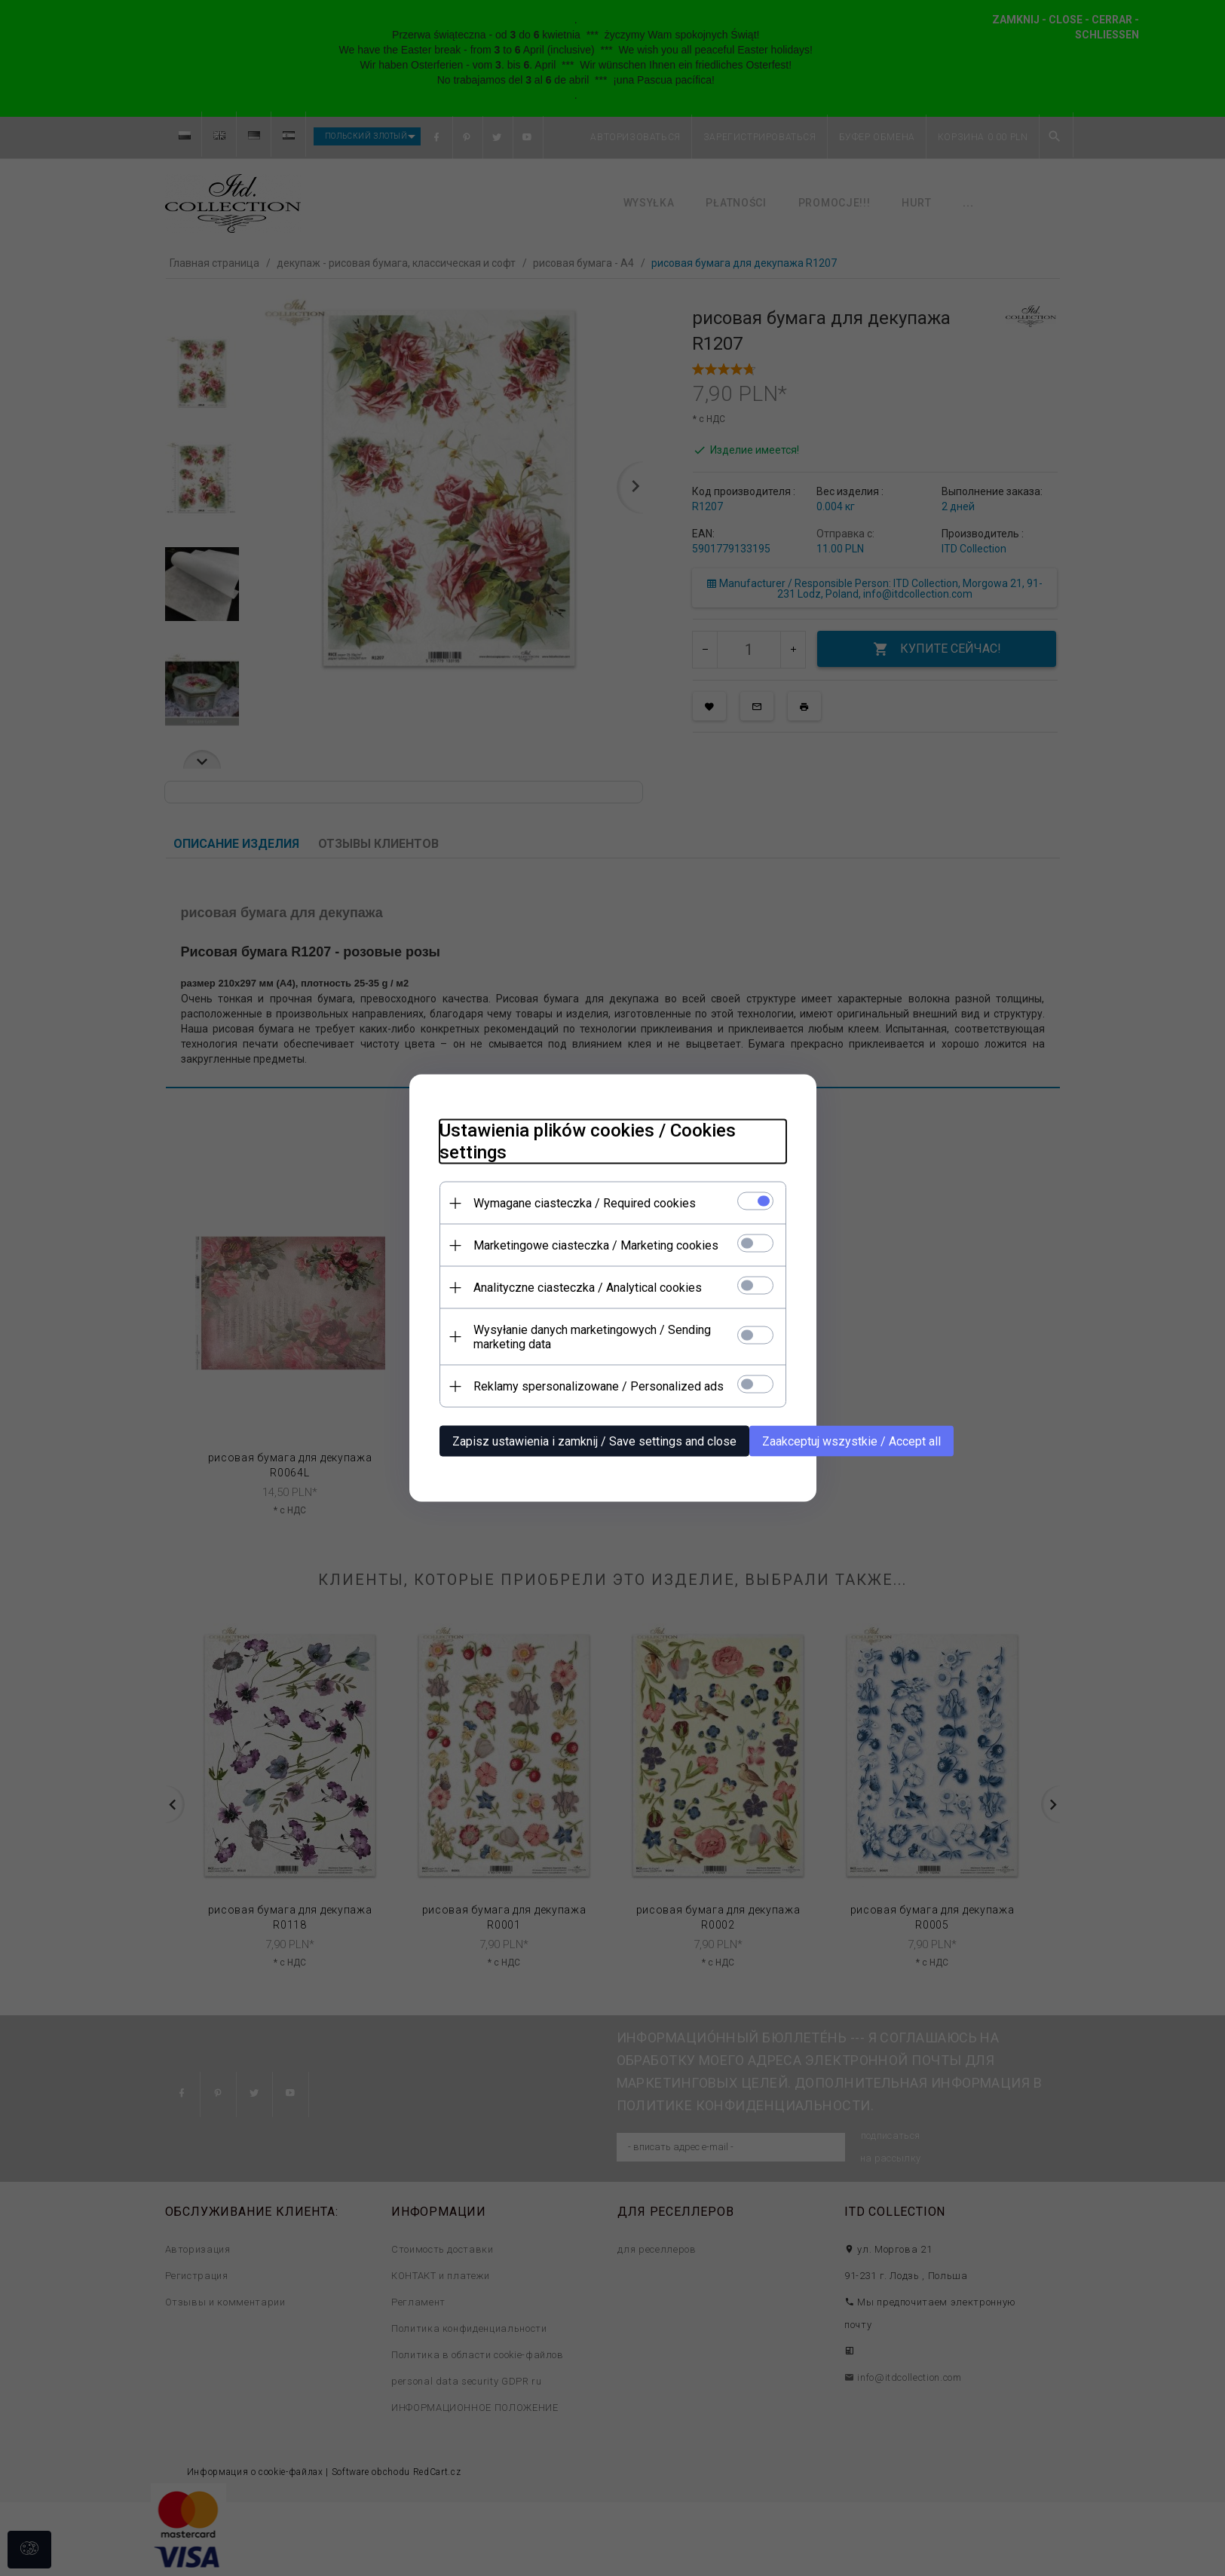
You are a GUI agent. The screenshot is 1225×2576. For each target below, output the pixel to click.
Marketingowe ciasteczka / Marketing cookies (595, 1245)
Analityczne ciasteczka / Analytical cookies (587, 1287)
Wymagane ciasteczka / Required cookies (584, 1203)
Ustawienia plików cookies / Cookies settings (587, 1141)
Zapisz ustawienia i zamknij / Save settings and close (594, 1441)
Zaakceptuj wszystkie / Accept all (851, 1441)
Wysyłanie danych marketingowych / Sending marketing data (592, 1337)
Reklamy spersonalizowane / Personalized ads (598, 1386)
